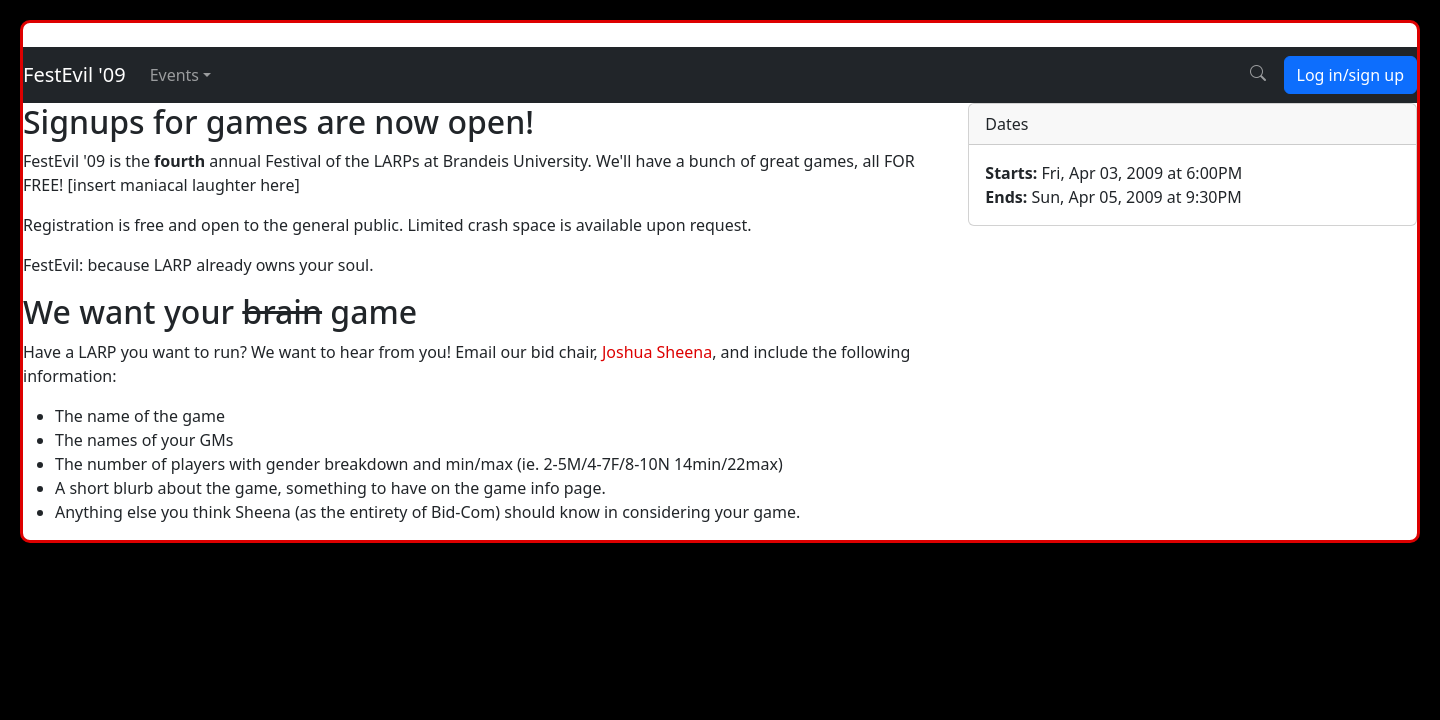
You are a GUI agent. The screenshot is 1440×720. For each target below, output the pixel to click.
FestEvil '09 (74, 74)
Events (174, 75)
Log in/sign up (1350, 75)
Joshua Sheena (657, 352)
